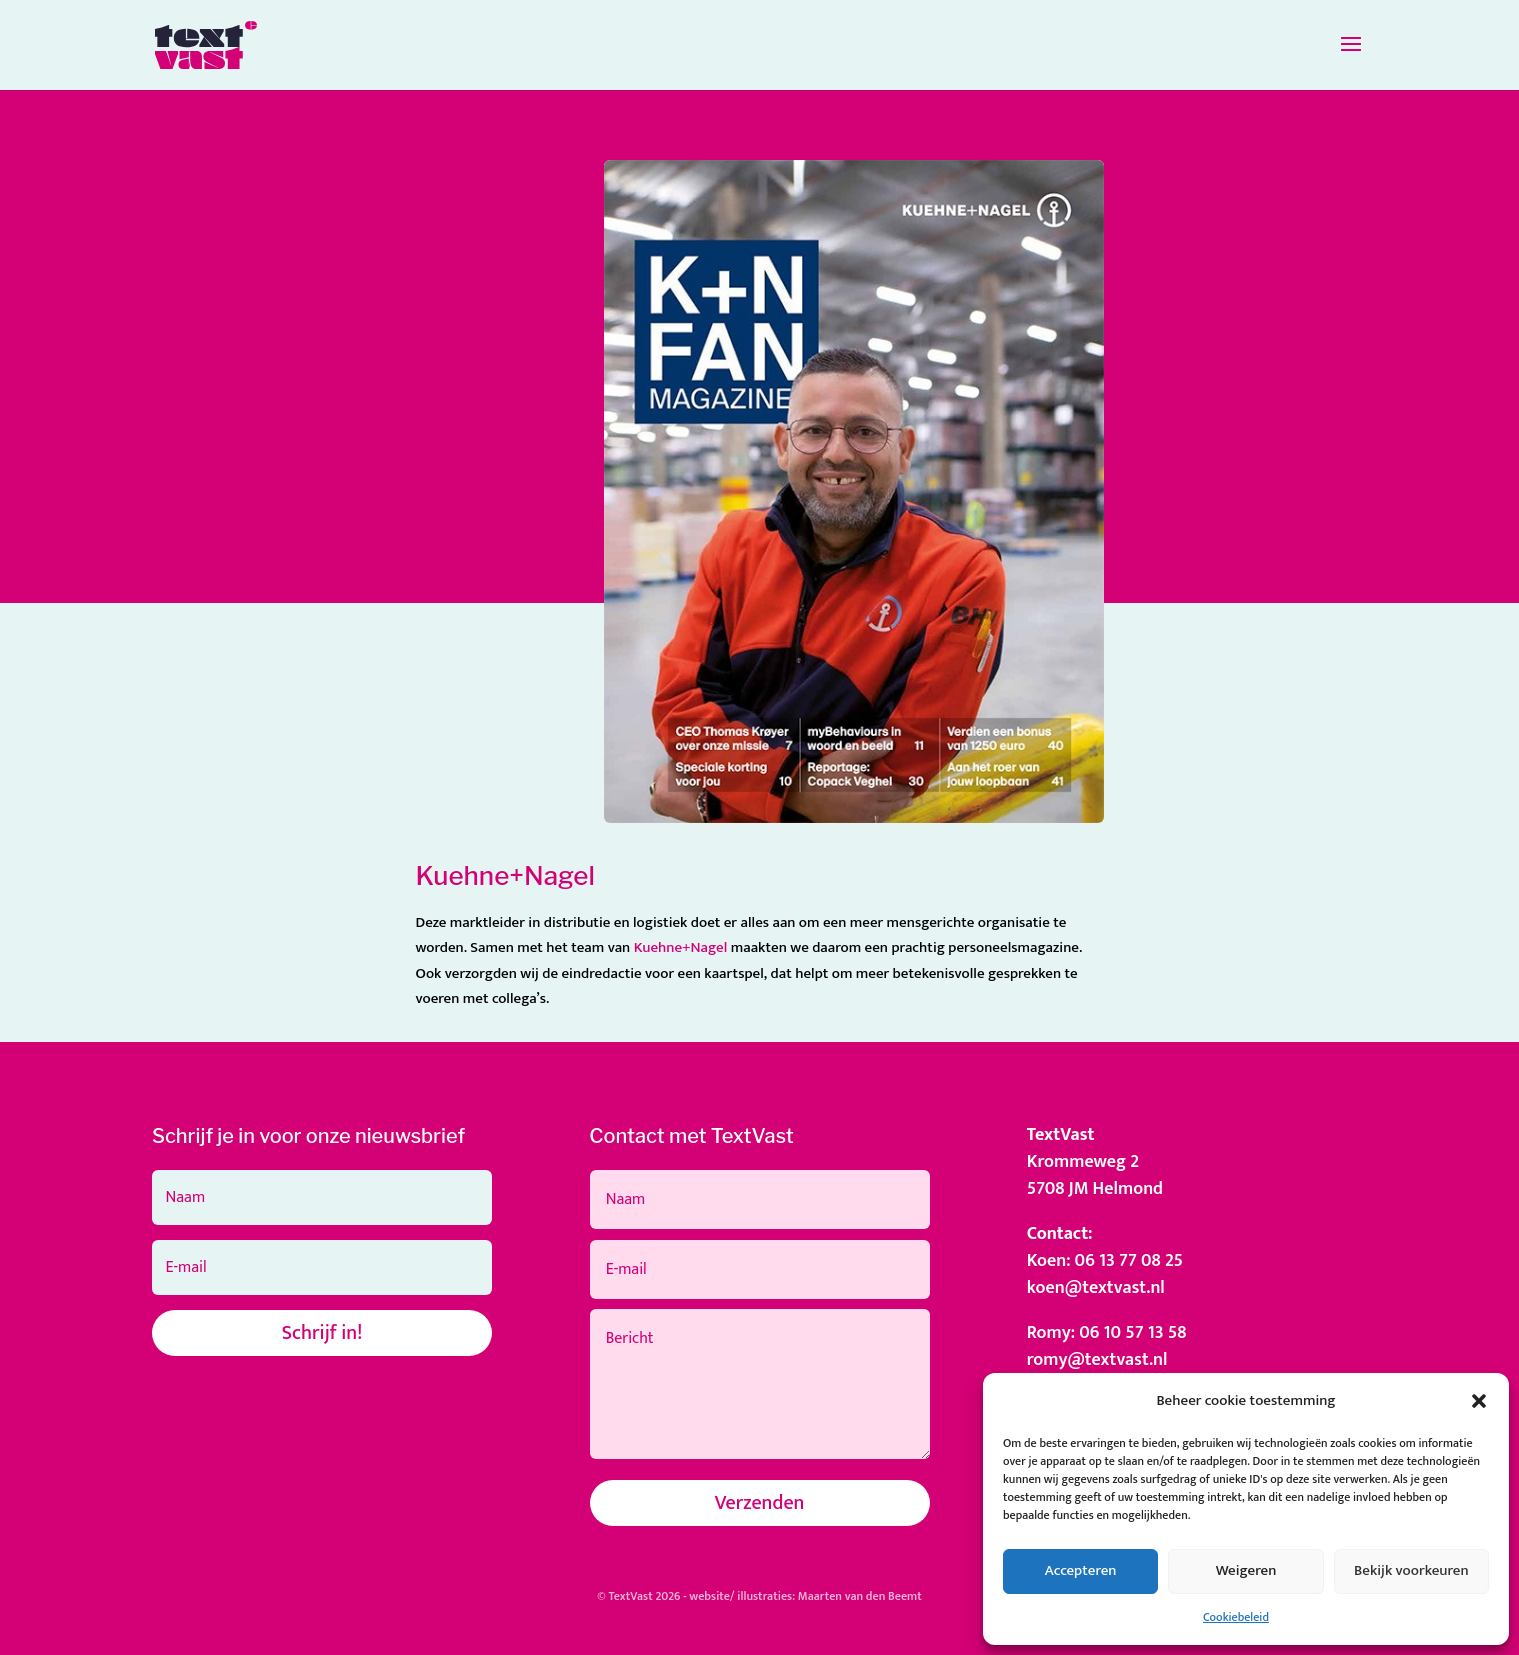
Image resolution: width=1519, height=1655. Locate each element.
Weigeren (1246, 1570)
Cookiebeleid (1236, 1617)
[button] (1479, 1401)
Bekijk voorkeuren (1411, 1570)
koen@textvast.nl (1096, 1288)
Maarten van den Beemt (860, 1596)
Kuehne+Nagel (681, 947)
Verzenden (760, 1503)
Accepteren (1081, 1570)
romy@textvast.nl (1097, 1360)
